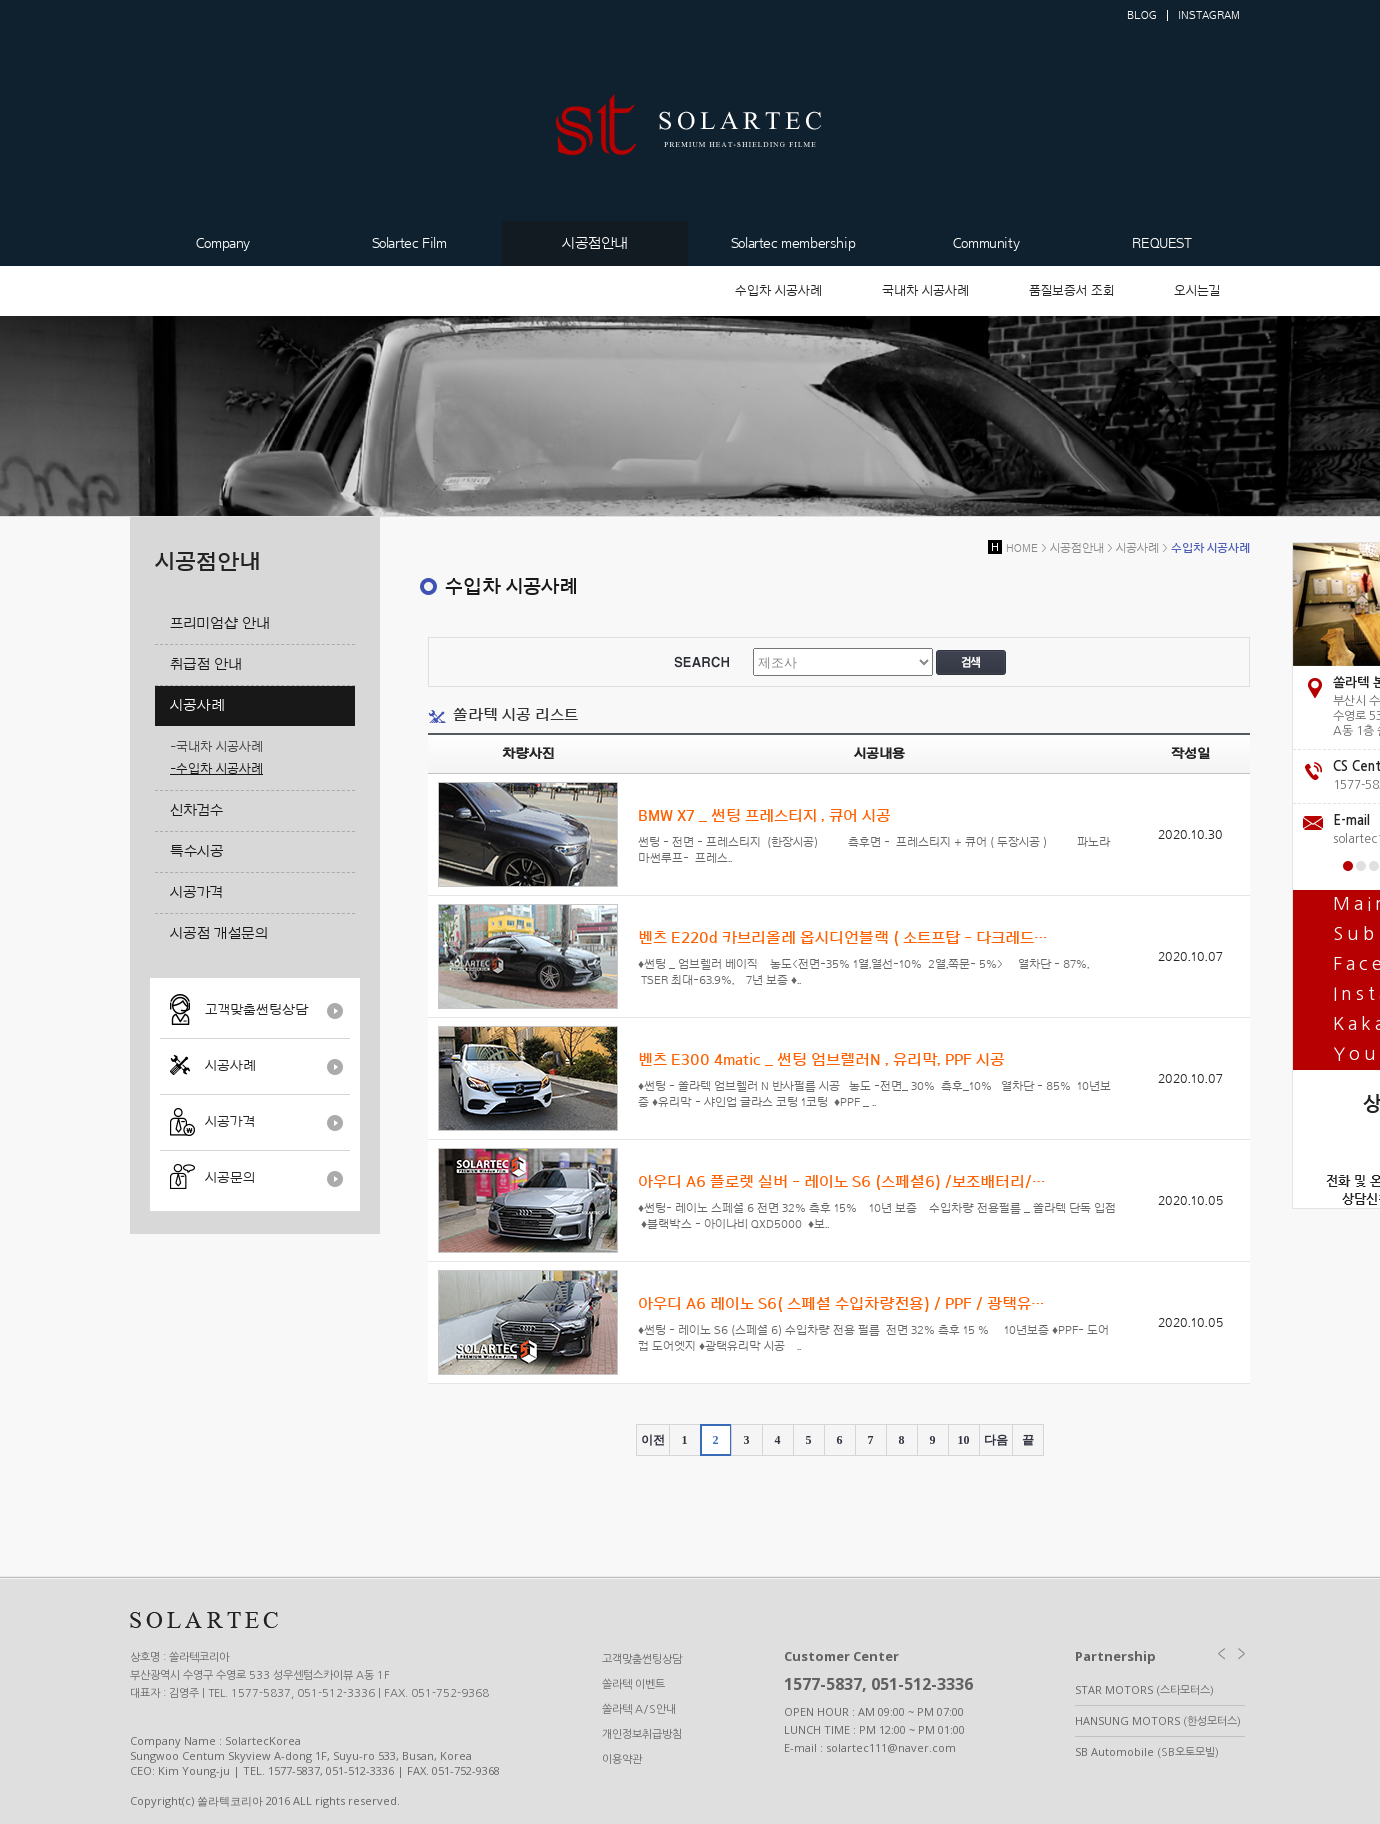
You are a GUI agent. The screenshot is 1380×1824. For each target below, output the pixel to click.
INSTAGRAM (1209, 15)
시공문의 (230, 1178)
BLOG (1142, 15)
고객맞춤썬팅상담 (256, 1010)
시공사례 (230, 1066)
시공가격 (230, 1122)
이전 (653, 1440)
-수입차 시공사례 (216, 768)
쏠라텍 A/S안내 (639, 1709)
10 (964, 1440)
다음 (996, 1440)
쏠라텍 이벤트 (633, 1684)
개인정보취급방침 (642, 1734)
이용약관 (622, 1759)
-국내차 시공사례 (216, 746)
